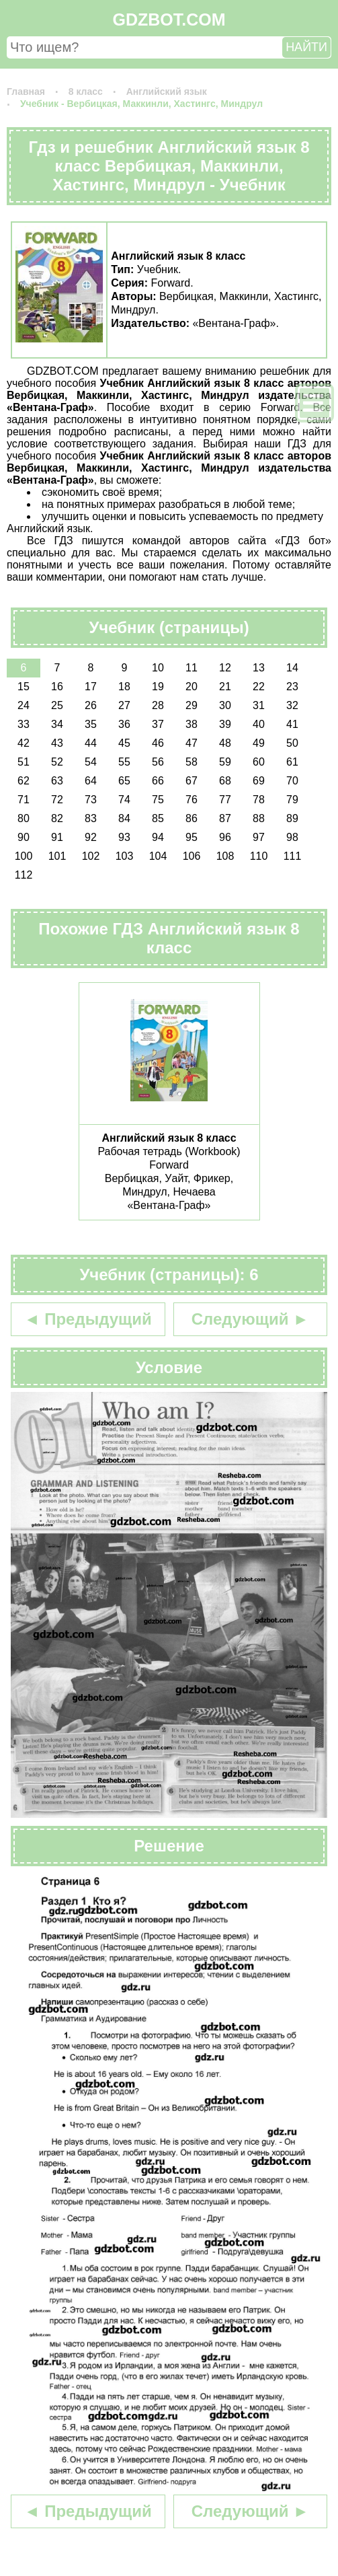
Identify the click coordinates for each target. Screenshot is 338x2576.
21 (225, 686)
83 (91, 818)
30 (225, 705)
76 (191, 799)
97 (259, 837)
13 (259, 667)
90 (23, 837)
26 (91, 705)
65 (124, 780)
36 (124, 724)
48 (225, 743)
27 (124, 705)
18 (124, 686)
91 (57, 837)
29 (191, 705)
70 (292, 780)
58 (191, 762)
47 (191, 743)
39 (225, 724)
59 (225, 762)
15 (23, 686)
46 (158, 743)
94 (158, 837)
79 (292, 799)
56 (158, 762)
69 (259, 780)
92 (91, 837)
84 (124, 818)
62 (23, 780)
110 (259, 856)
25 (57, 705)
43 (57, 743)
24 (23, 705)
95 (191, 837)
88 (259, 818)
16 (57, 686)
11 (191, 667)
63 (57, 780)
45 (124, 743)
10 (158, 667)
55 (124, 762)
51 (23, 762)
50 (292, 743)
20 (191, 686)
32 (292, 705)
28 (158, 705)
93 (124, 837)
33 (23, 724)
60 (259, 762)
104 (158, 856)
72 (57, 799)
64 (91, 780)
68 (225, 780)
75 (158, 799)
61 (292, 762)
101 (57, 856)
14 (292, 667)
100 (24, 856)
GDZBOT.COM (168, 19)
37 (158, 724)
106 (192, 856)
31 (259, 705)
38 (191, 724)
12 (225, 667)
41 (292, 724)
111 (293, 856)
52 (57, 762)
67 (191, 780)
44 (91, 743)
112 (24, 875)
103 (125, 856)
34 (57, 724)
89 (292, 818)
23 (292, 686)
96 (225, 837)
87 (225, 818)
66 (158, 780)
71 (23, 799)
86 (191, 818)
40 (259, 724)
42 (23, 743)
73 (91, 799)
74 (124, 799)
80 (23, 818)
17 (91, 686)
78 (259, 799)
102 (91, 856)
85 (158, 818)
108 (225, 856)
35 (91, 724)
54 (91, 762)
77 (225, 799)
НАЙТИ (306, 47)
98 (292, 837)
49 (259, 743)
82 (57, 818)
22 (259, 686)
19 (158, 686)
